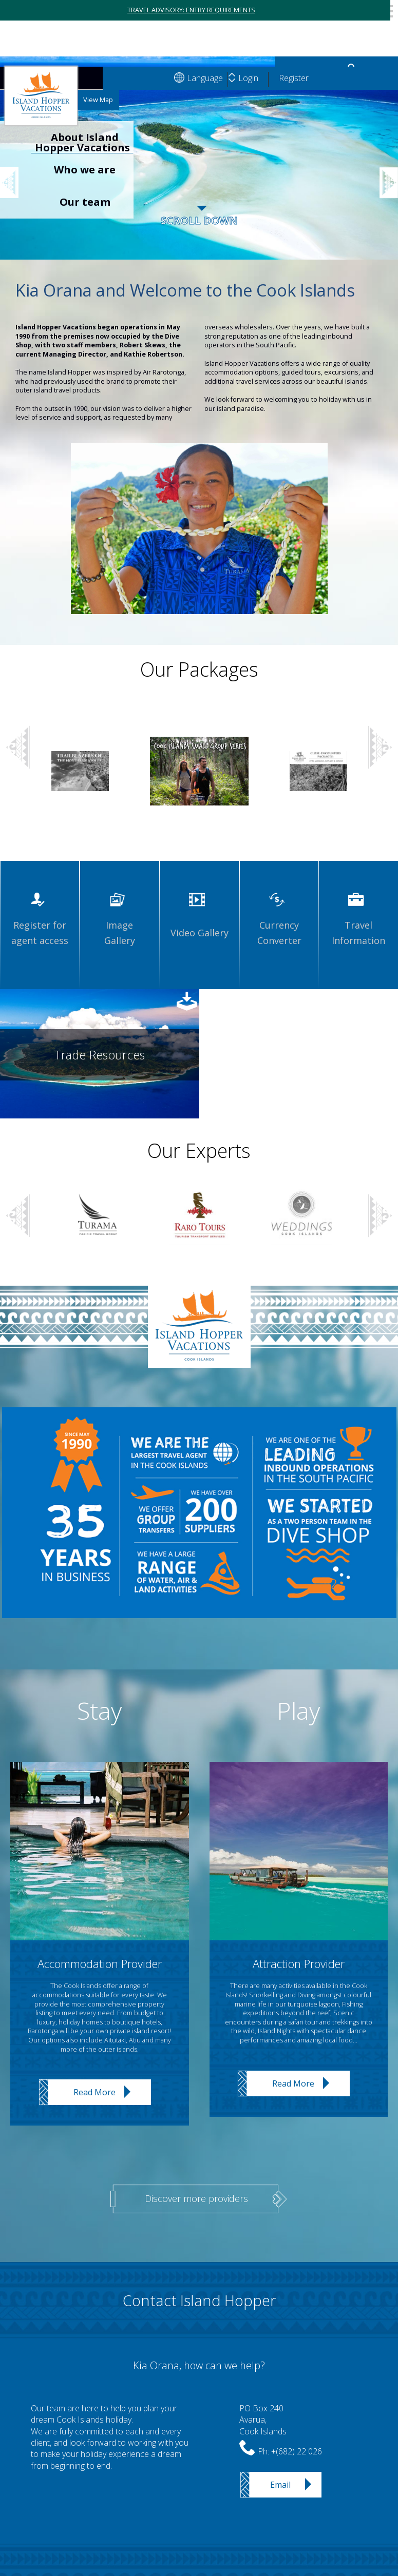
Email (280, 2484)
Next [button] (380, 748)
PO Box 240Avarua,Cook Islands (263, 2420)
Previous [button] (15, 170)
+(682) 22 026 (296, 2451)
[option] (199, 168)
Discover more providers (196, 2198)
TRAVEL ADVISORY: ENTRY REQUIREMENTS (191, 10)
